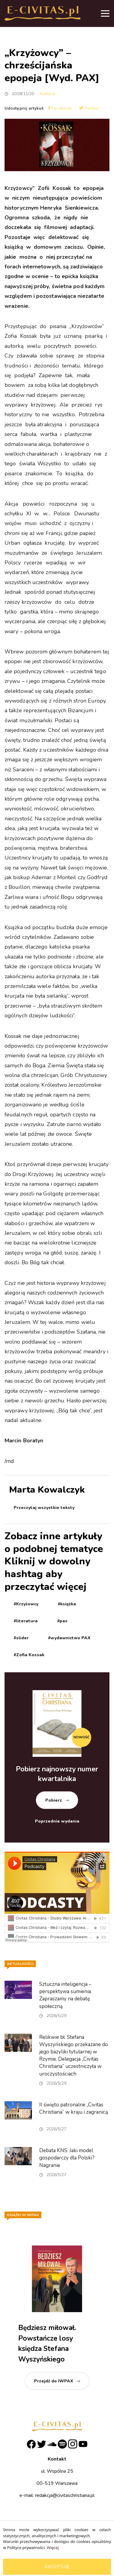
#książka (67, 1604)
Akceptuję (57, 2567)
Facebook (60, 108)
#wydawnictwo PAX (69, 1638)
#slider (21, 1638)
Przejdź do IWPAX (53, 2381)
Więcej (53, 2547)
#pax (62, 1621)
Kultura (47, 94)
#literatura (26, 1621)
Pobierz (53, 1800)
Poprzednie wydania (57, 1821)
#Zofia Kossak (29, 1655)
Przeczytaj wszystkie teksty (44, 1508)
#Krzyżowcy (26, 1604)
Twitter (89, 108)
